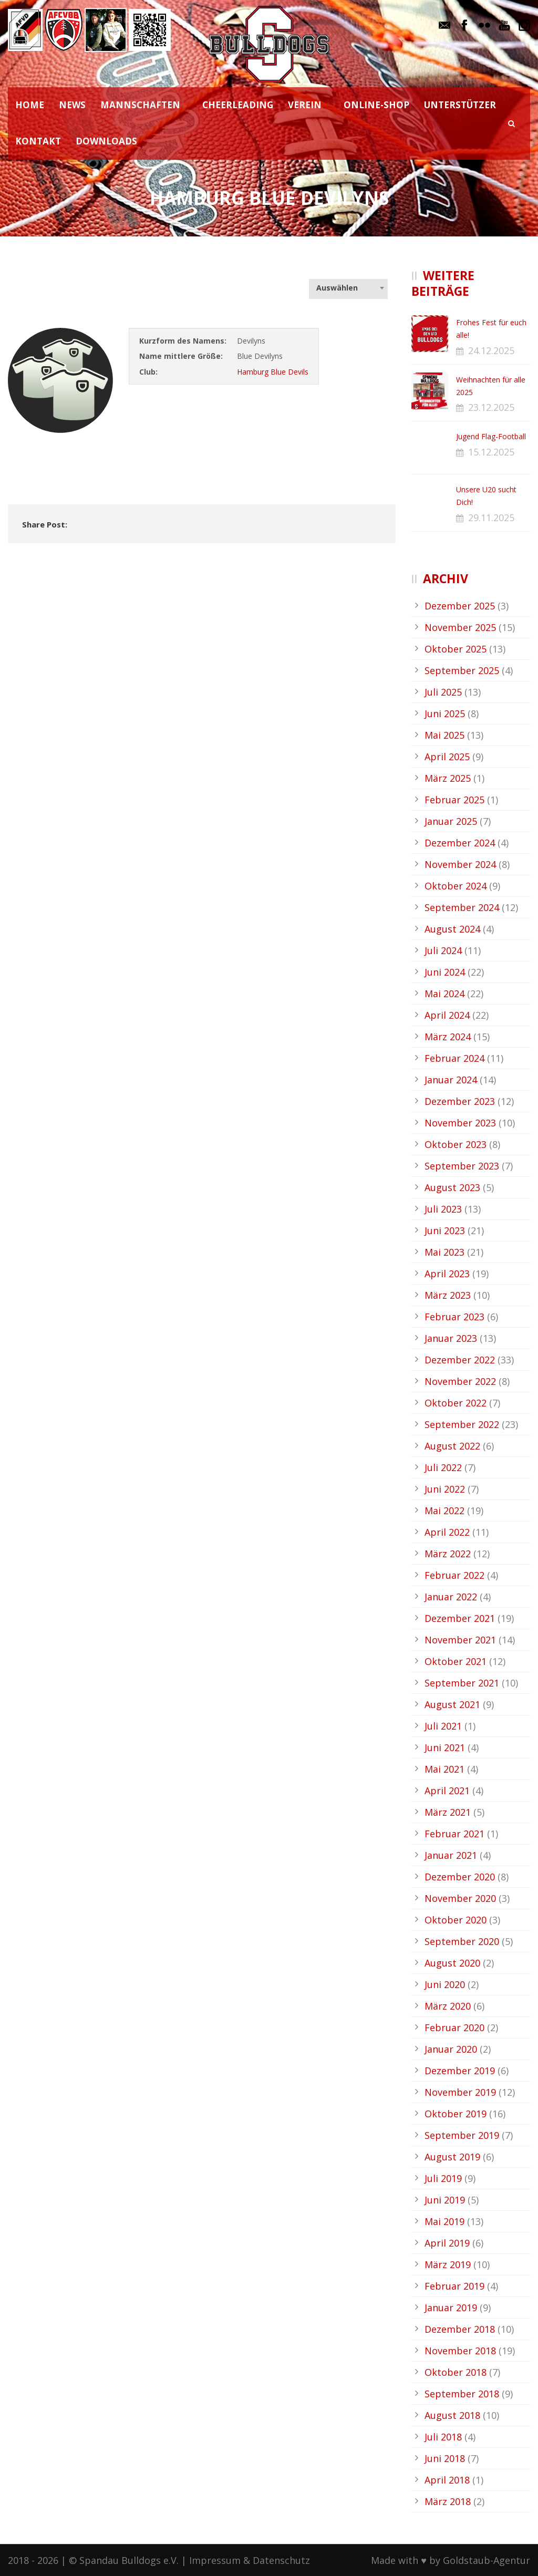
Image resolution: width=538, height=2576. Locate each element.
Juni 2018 (445, 2458)
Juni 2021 (445, 1747)
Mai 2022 (444, 1510)
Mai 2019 (444, 2221)
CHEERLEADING (237, 105)
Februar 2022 (454, 1575)
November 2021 (460, 1639)
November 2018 (460, 2350)
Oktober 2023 (456, 1144)
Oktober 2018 (456, 2372)
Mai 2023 (444, 1252)
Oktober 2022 (456, 1402)
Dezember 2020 (460, 1876)
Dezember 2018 (460, 2329)
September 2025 (462, 670)
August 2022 (452, 1446)
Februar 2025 (454, 799)
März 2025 (448, 778)
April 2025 (447, 756)
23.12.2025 (491, 407)
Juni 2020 (445, 1984)
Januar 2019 (451, 2307)
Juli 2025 (443, 692)
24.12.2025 (491, 350)
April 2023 (447, 1273)
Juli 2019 (443, 2178)
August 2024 (452, 929)
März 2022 (448, 1553)
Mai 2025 (444, 735)
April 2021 (447, 1790)
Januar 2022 (451, 1596)
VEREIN (305, 105)
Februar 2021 (454, 1833)
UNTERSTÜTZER (460, 105)
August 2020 (452, 1963)
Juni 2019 (445, 2200)
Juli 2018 (443, 2436)
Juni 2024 (445, 972)
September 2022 (462, 1424)
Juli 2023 (443, 1209)
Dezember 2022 (460, 1359)
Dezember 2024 (460, 842)
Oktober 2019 (456, 2113)
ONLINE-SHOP (376, 105)
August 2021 (452, 1704)
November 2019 (460, 2092)
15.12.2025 (491, 452)
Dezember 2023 (460, 1101)
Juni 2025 (445, 713)
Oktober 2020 (456, 1919)
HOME (29, 105)
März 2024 (448, 1036)
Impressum (215, 2560)
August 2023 (452, 1187)
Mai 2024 (444, 993)
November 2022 (460, 1381)
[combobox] (348, 288)
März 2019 (448, 2264)
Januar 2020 (451, 2049)
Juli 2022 (443, 1467)
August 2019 (452, 2156)
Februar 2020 (454, 2027)
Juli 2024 (443, 950)
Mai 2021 (444, 1769)
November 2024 (460, 864)
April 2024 (447, 1015)
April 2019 (447, 2243)
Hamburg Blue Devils (272, 372)
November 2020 (460, 1898)
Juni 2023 (445, 1230)
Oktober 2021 (456, 1661)
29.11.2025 (491, 517)
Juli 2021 (443, 1726)
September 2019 (462, 2135)
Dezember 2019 (460, 2070)
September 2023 (462, 1166)
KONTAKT (38, 141)
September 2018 (462, 2393)
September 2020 (462, 1941)
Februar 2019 (454, 2286)
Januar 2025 (451, 821)
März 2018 (448, 2501)
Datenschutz (281, 2560)
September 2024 (462, 907)
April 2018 (447, 2480)
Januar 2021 (451, 1855)
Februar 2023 (454, 1316)
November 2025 (460, 627)
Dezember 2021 (460, 1618)
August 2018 (452, 2415)
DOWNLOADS (106, 141)
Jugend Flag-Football (491, 436)
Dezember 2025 (460, 605)
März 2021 (448, 1812)
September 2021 (462, 1683)
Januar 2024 (451, 1079)
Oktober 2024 (456, 886)
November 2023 (460, 1122)
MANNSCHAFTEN (140, 105)
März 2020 (448, 2006)
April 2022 (447, 1532)
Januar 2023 (451, 1338)
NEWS (72, 105)
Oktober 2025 (456, 649)
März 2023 (448, 1295)
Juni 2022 (445, 1489)
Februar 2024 (454, 1058)
